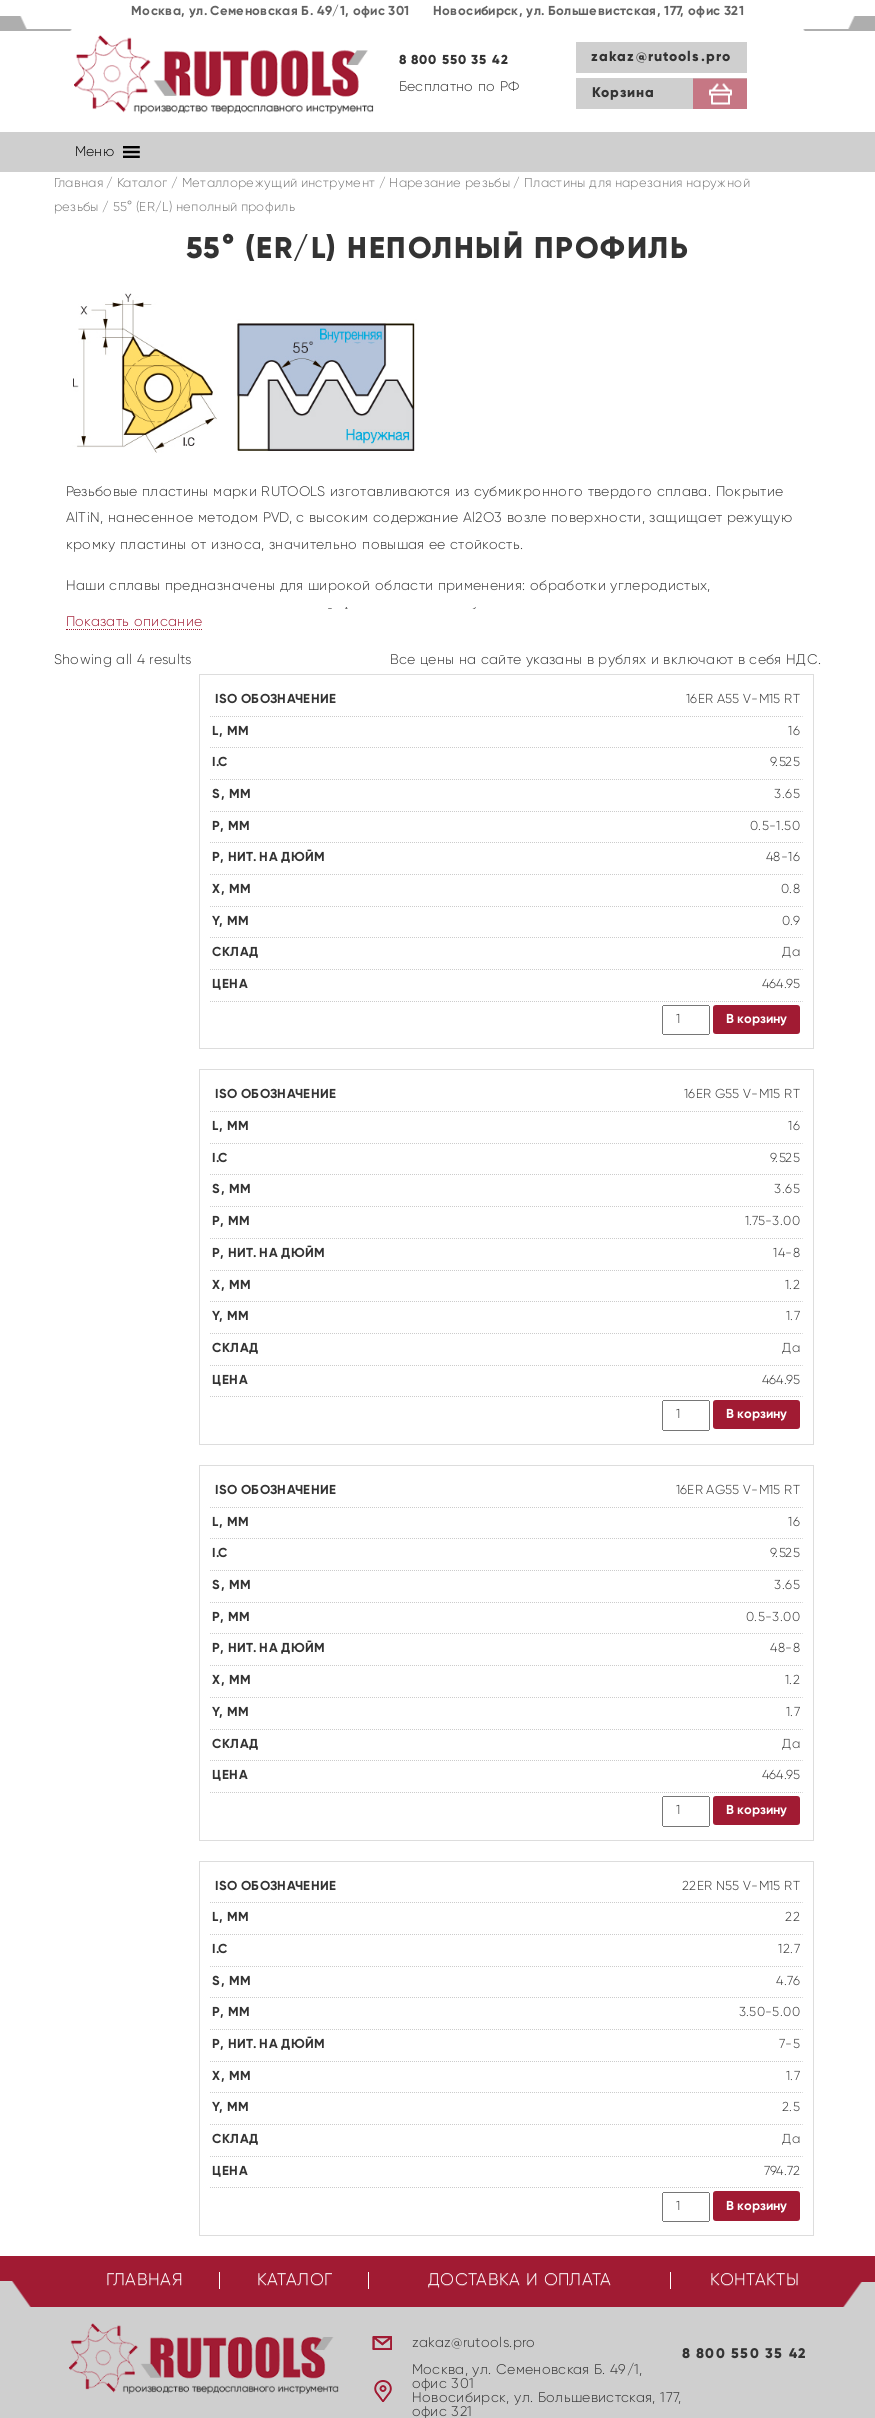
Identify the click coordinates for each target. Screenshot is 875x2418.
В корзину (756, 1019)
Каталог (142, 183)
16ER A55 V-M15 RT (743, 699)
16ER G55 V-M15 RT (742, 1094)
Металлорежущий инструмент (279, 183)
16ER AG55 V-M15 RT (738, 1490)
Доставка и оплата (520, 2280)
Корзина (624, 93)
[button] (94, 152)
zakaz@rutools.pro (661, 57)
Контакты (754, 2280)
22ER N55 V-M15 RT (741, 1886)
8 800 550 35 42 (454, 60)
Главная (78, 183)
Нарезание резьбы (449, 183)
